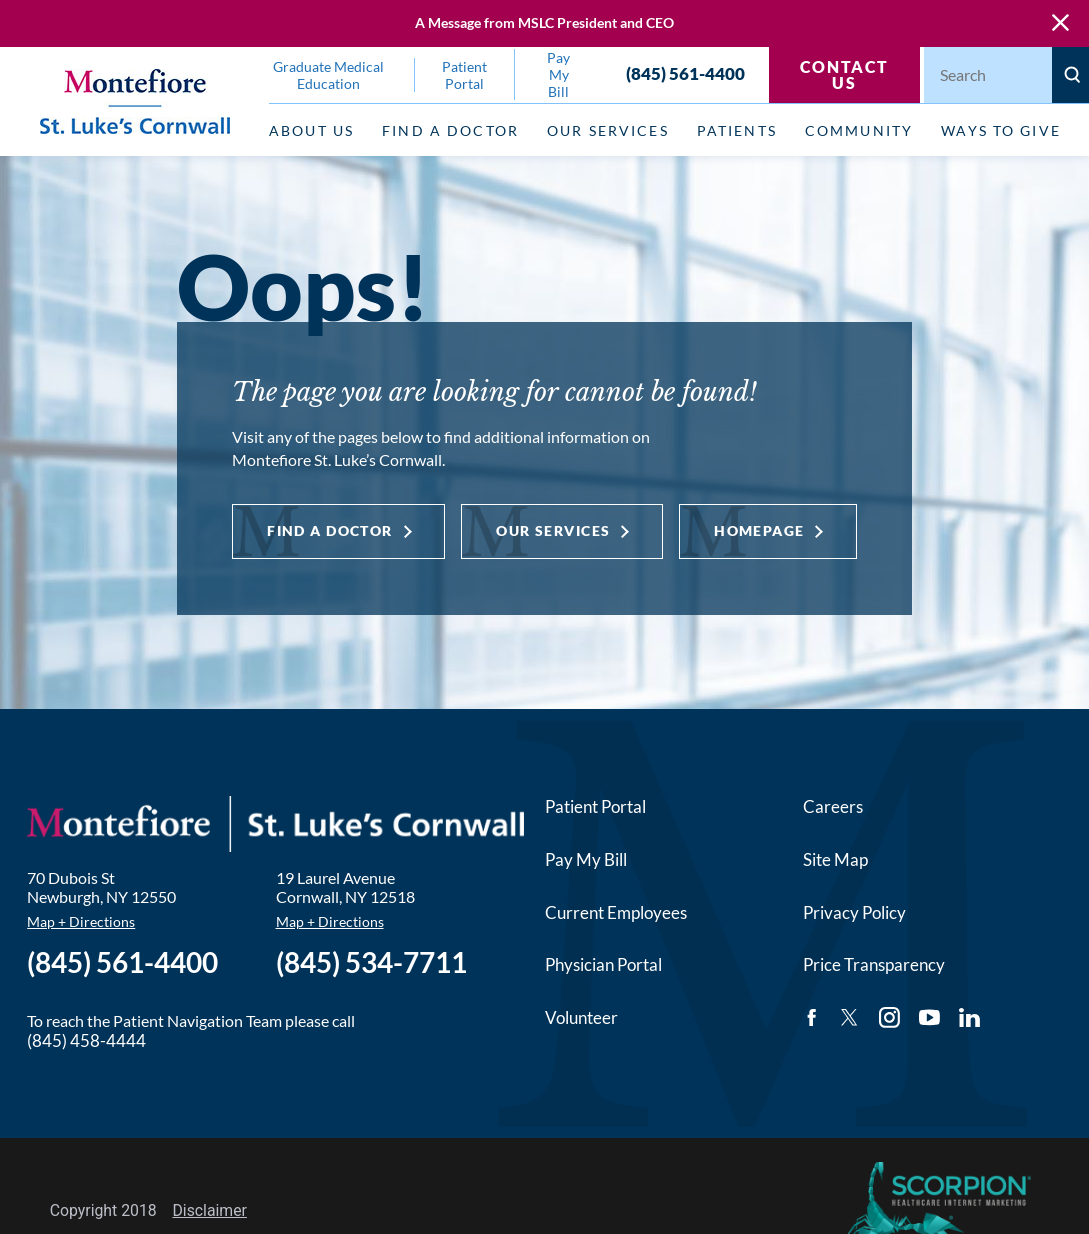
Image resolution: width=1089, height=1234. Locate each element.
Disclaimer (209, 1210)
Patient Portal (595, 806)
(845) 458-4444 (86, 1040)
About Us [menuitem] (311, 130)
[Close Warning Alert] (1060, 24)
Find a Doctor (330, 530)
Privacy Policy (854, 912)
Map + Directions (81, 921)
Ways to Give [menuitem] (1001, 130)
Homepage (759, 530)
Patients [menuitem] (737, 130)
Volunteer (581, 1017)
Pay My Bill (586, 859)
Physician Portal (603, 964)
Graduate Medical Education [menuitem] (328, 75)
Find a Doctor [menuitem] (450, 130)
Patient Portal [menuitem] (464, 75)
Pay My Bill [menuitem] (558, 74)
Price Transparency (874, 964)
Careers (833, 806)
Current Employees (616, 912)
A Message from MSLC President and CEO (544, 22)
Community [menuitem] (859, 130)
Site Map (835, 859)
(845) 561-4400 (685, 74)
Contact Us (844, 74)
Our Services (553, 530)
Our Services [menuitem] (608, 130)
